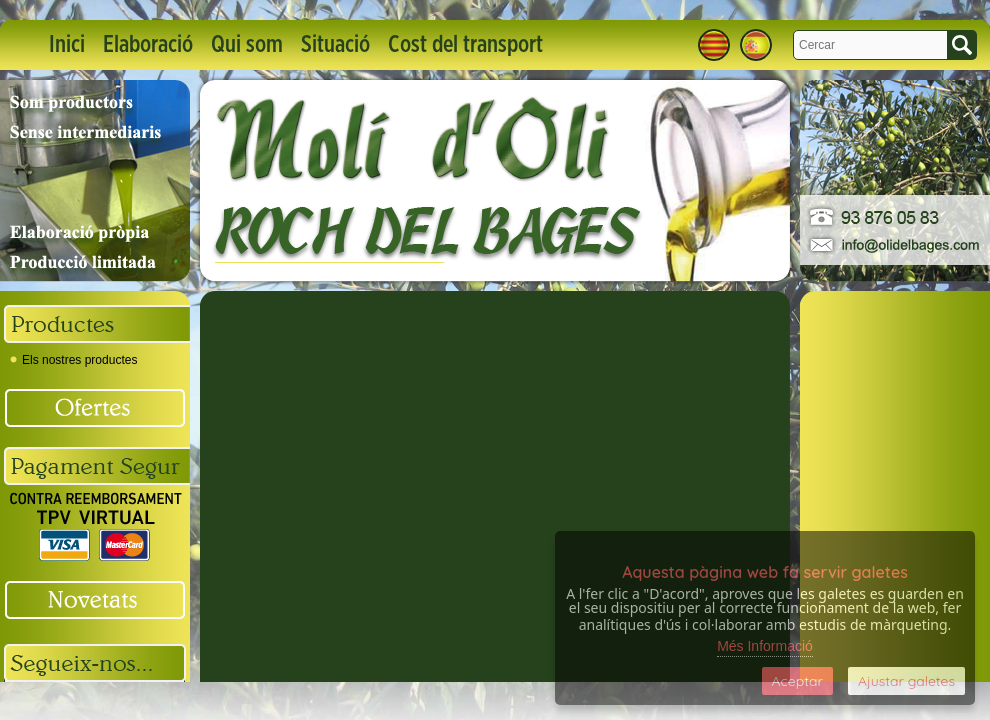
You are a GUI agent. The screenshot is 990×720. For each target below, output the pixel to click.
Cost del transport (465, 45)
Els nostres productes (73, 360)
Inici (67, 45)
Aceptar (797, 681)
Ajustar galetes (906, 681)
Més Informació (765, 646)
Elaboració (148, 45)
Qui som (247, 45)
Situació (335, 45)
